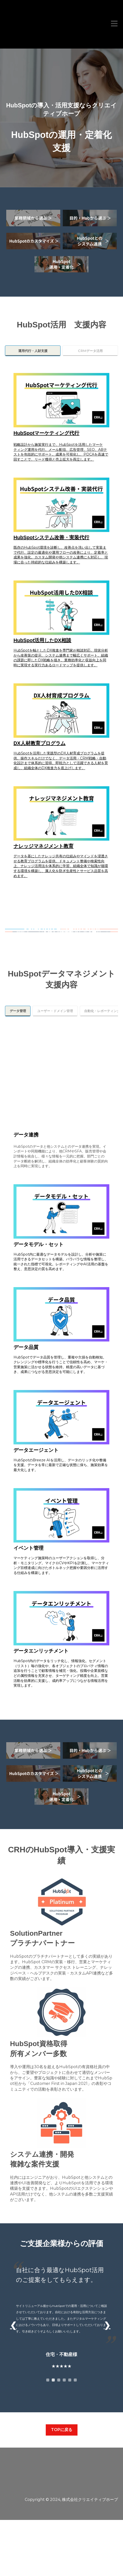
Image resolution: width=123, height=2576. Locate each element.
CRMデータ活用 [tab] (90, 329)
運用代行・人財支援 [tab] (32, 329)
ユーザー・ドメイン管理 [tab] (59, 1034)
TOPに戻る (61, 2412)
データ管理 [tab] (19, 1034)
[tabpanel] (61, 607)
